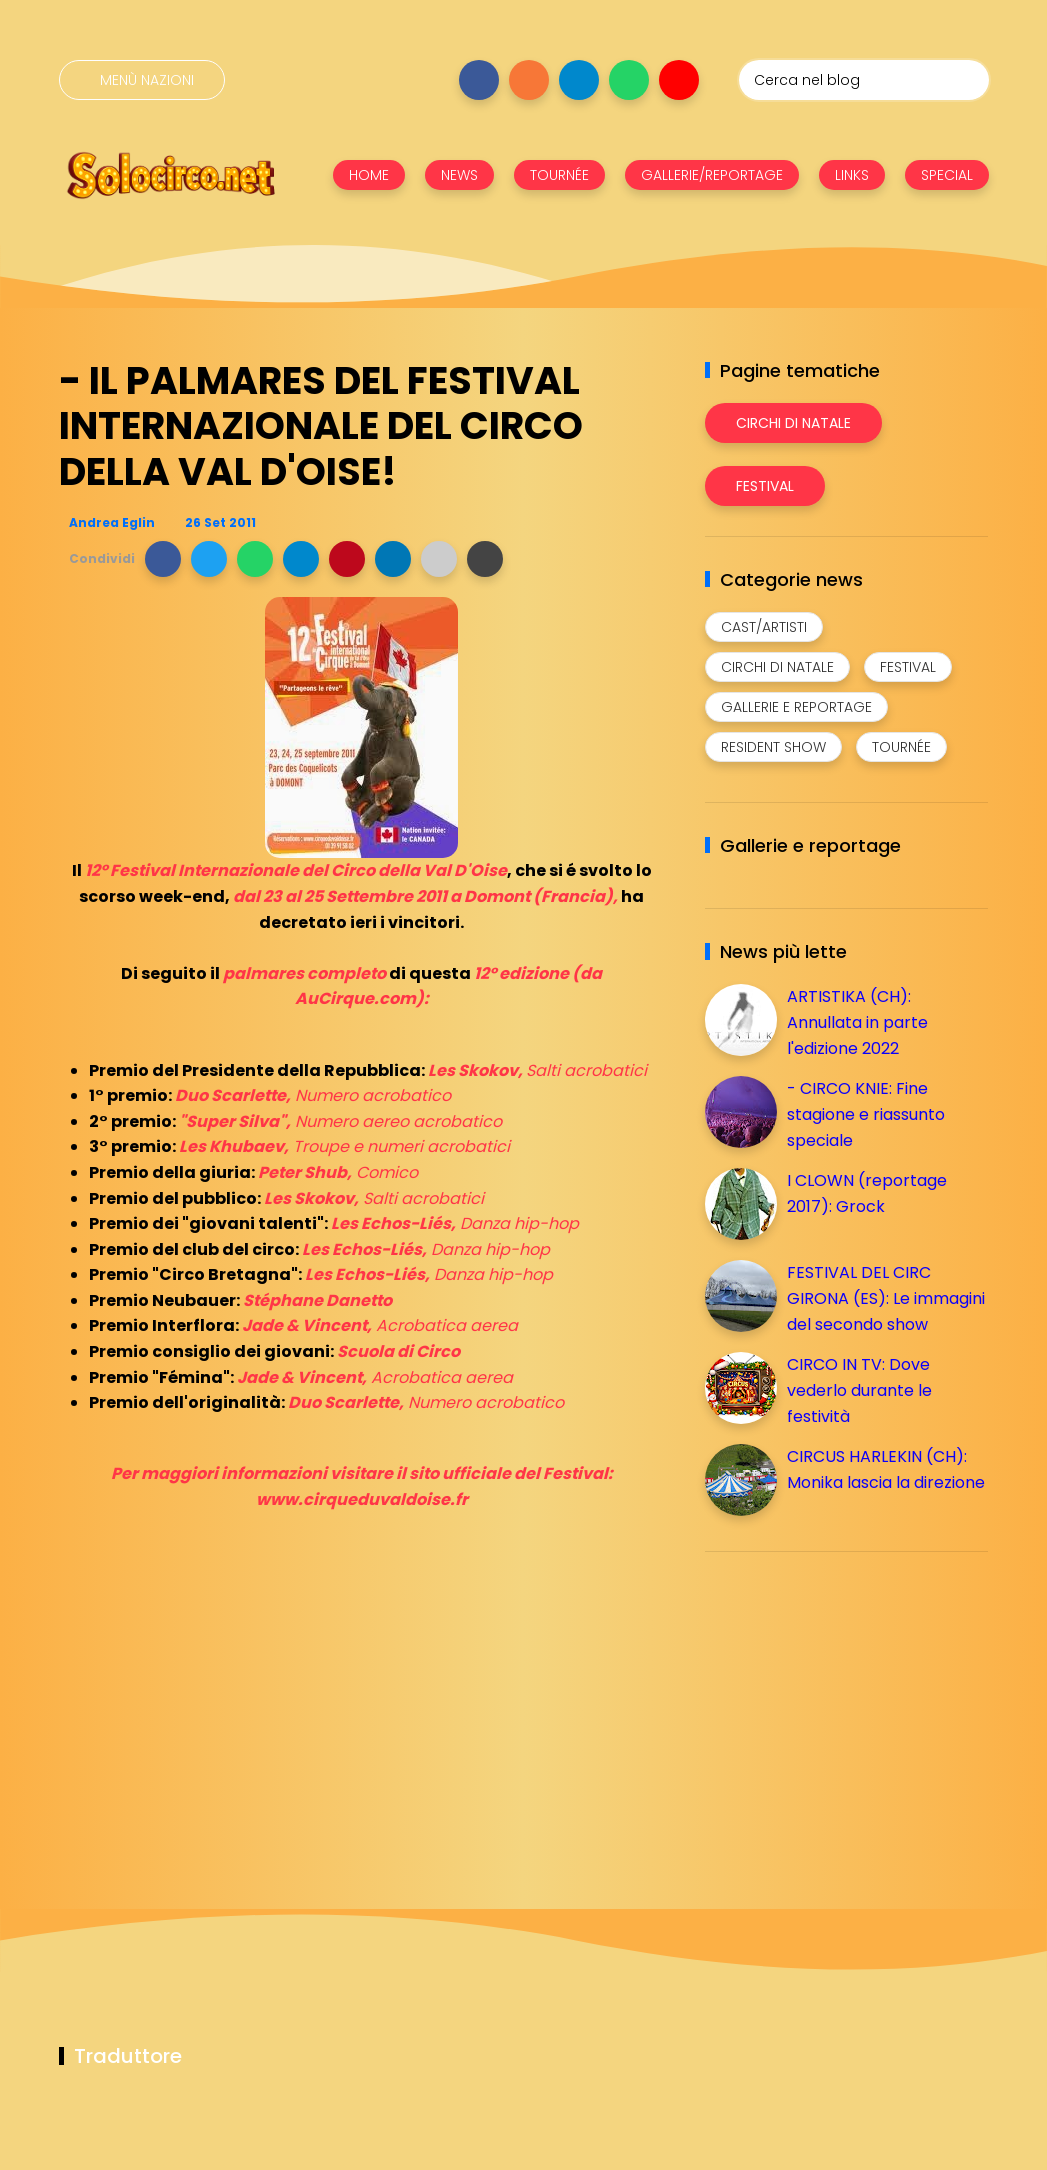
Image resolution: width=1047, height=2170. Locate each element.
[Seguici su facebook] (479, 80)
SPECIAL (947, 175)
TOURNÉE (559, 175)
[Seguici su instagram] (529, 80)
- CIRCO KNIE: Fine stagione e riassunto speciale (866, 1114)
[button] (163, 559)
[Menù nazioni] (142, 80)
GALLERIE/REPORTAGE (712, 175)
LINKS (852, 175)
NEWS (459, 175)
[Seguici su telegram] (579, 80)
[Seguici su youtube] (679, 80)
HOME (369, 175)
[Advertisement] (855, 1707)
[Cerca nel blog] (864, 80)
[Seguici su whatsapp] (629, 80)
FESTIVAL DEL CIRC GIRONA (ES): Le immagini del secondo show (886, 1298)
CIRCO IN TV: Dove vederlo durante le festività (859, 1390)
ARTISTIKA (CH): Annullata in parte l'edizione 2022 (857, 1022)
